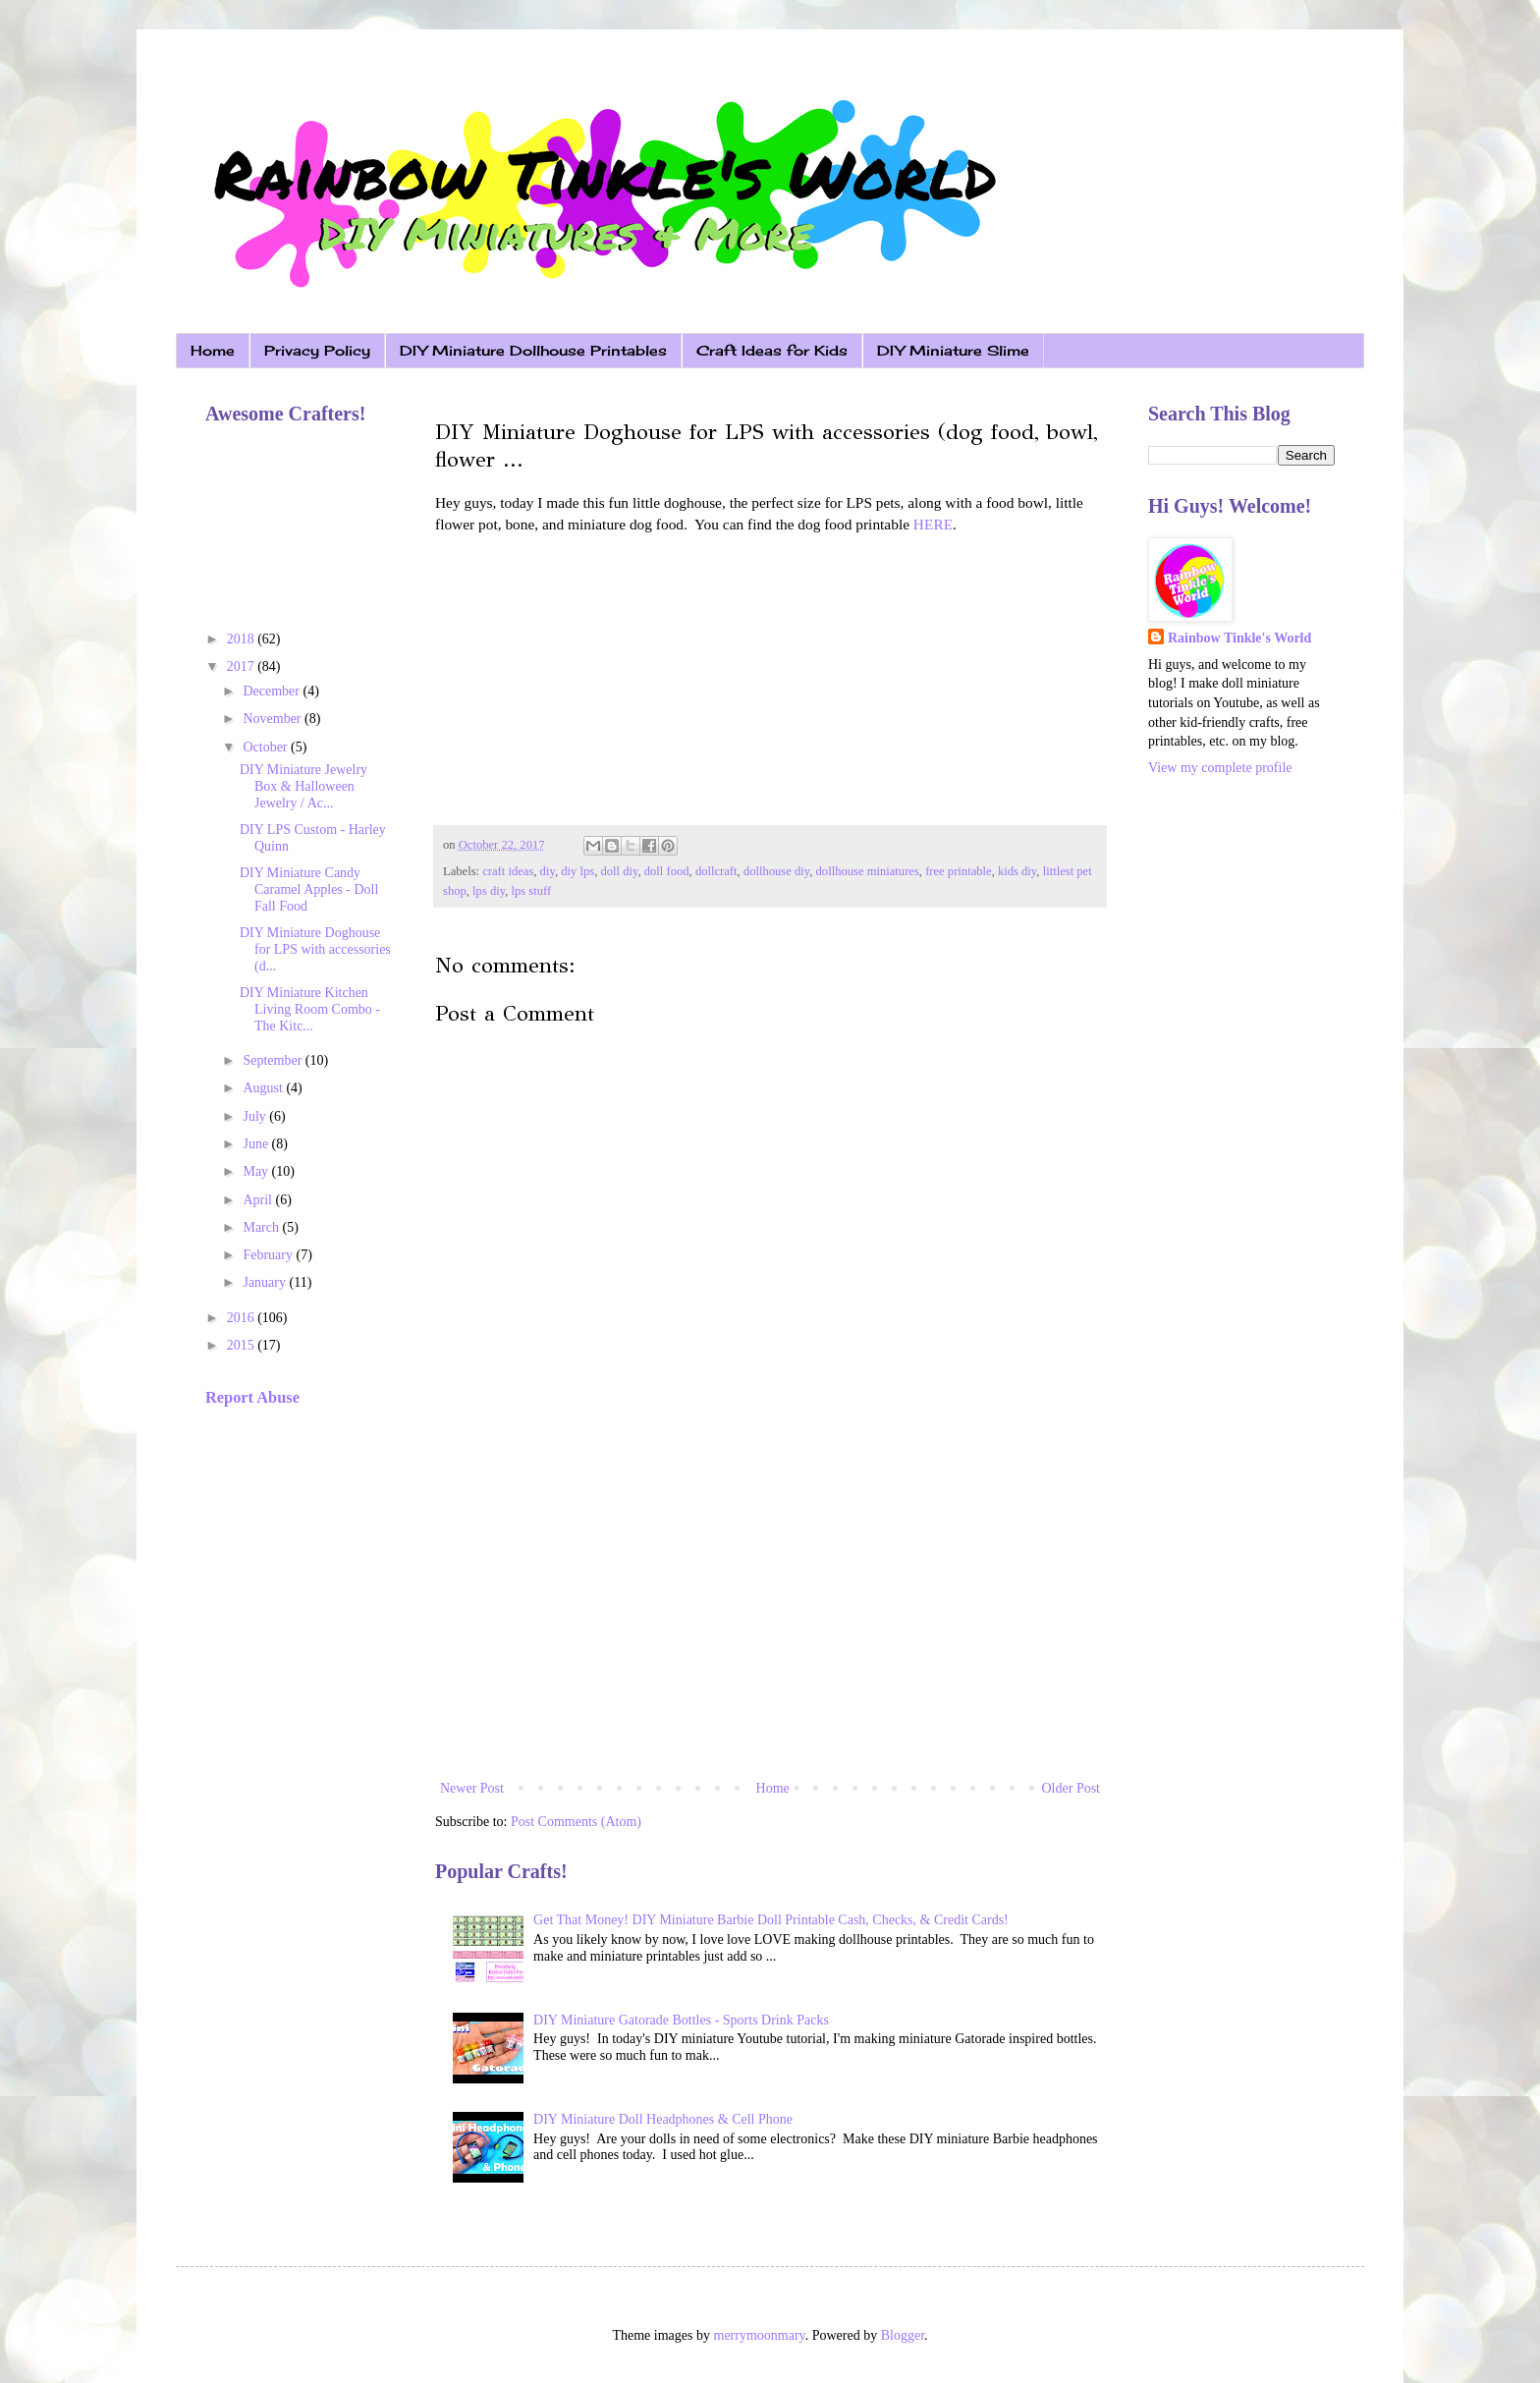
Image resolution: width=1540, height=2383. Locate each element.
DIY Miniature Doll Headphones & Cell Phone (663, 2119)
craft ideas (507, 871)
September (273, 1060)
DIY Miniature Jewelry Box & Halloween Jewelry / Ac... (303, 786)
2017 (242, 666)
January (266, 1282)
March (262, 1227)
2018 (242, 639)
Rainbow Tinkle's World (1239, 638)
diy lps (577, 871)
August (264, 1088)
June (257, 1143)
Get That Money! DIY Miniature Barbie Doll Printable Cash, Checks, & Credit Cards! (771, 1919)
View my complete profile (1220, 767)
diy (547, 871)
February (269, 1254)
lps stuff (532, 891)
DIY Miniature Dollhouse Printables (533, 350)
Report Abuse (252, 1397)
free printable (958, 871)
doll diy (618, 871)
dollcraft (716, 871)
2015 (242, 1345)
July (256, 1116)
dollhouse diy (776, 871)
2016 (242, 1317)
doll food (666, 871)
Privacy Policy (317, 350)
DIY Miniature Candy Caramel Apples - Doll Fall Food (309, 889)
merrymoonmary (759, 2335)
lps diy (488, 891)
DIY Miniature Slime (953, 350)
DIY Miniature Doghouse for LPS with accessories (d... (315, 949)
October (267, 747)
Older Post (1071, 1788)
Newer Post (472, 1788)
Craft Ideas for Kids (772, 350)
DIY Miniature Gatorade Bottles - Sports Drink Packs (681, 2020)
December (272, 691)
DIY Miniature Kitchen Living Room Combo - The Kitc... (310, 1009)
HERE (933, 524)
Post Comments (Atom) (576, 1821)
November (273, 718)
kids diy (1017, 871)
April (259, 1199)
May (257, 1171)
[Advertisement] (770, 1613)
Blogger (902, 2335)
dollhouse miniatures (867, 871)
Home (213, 350)
